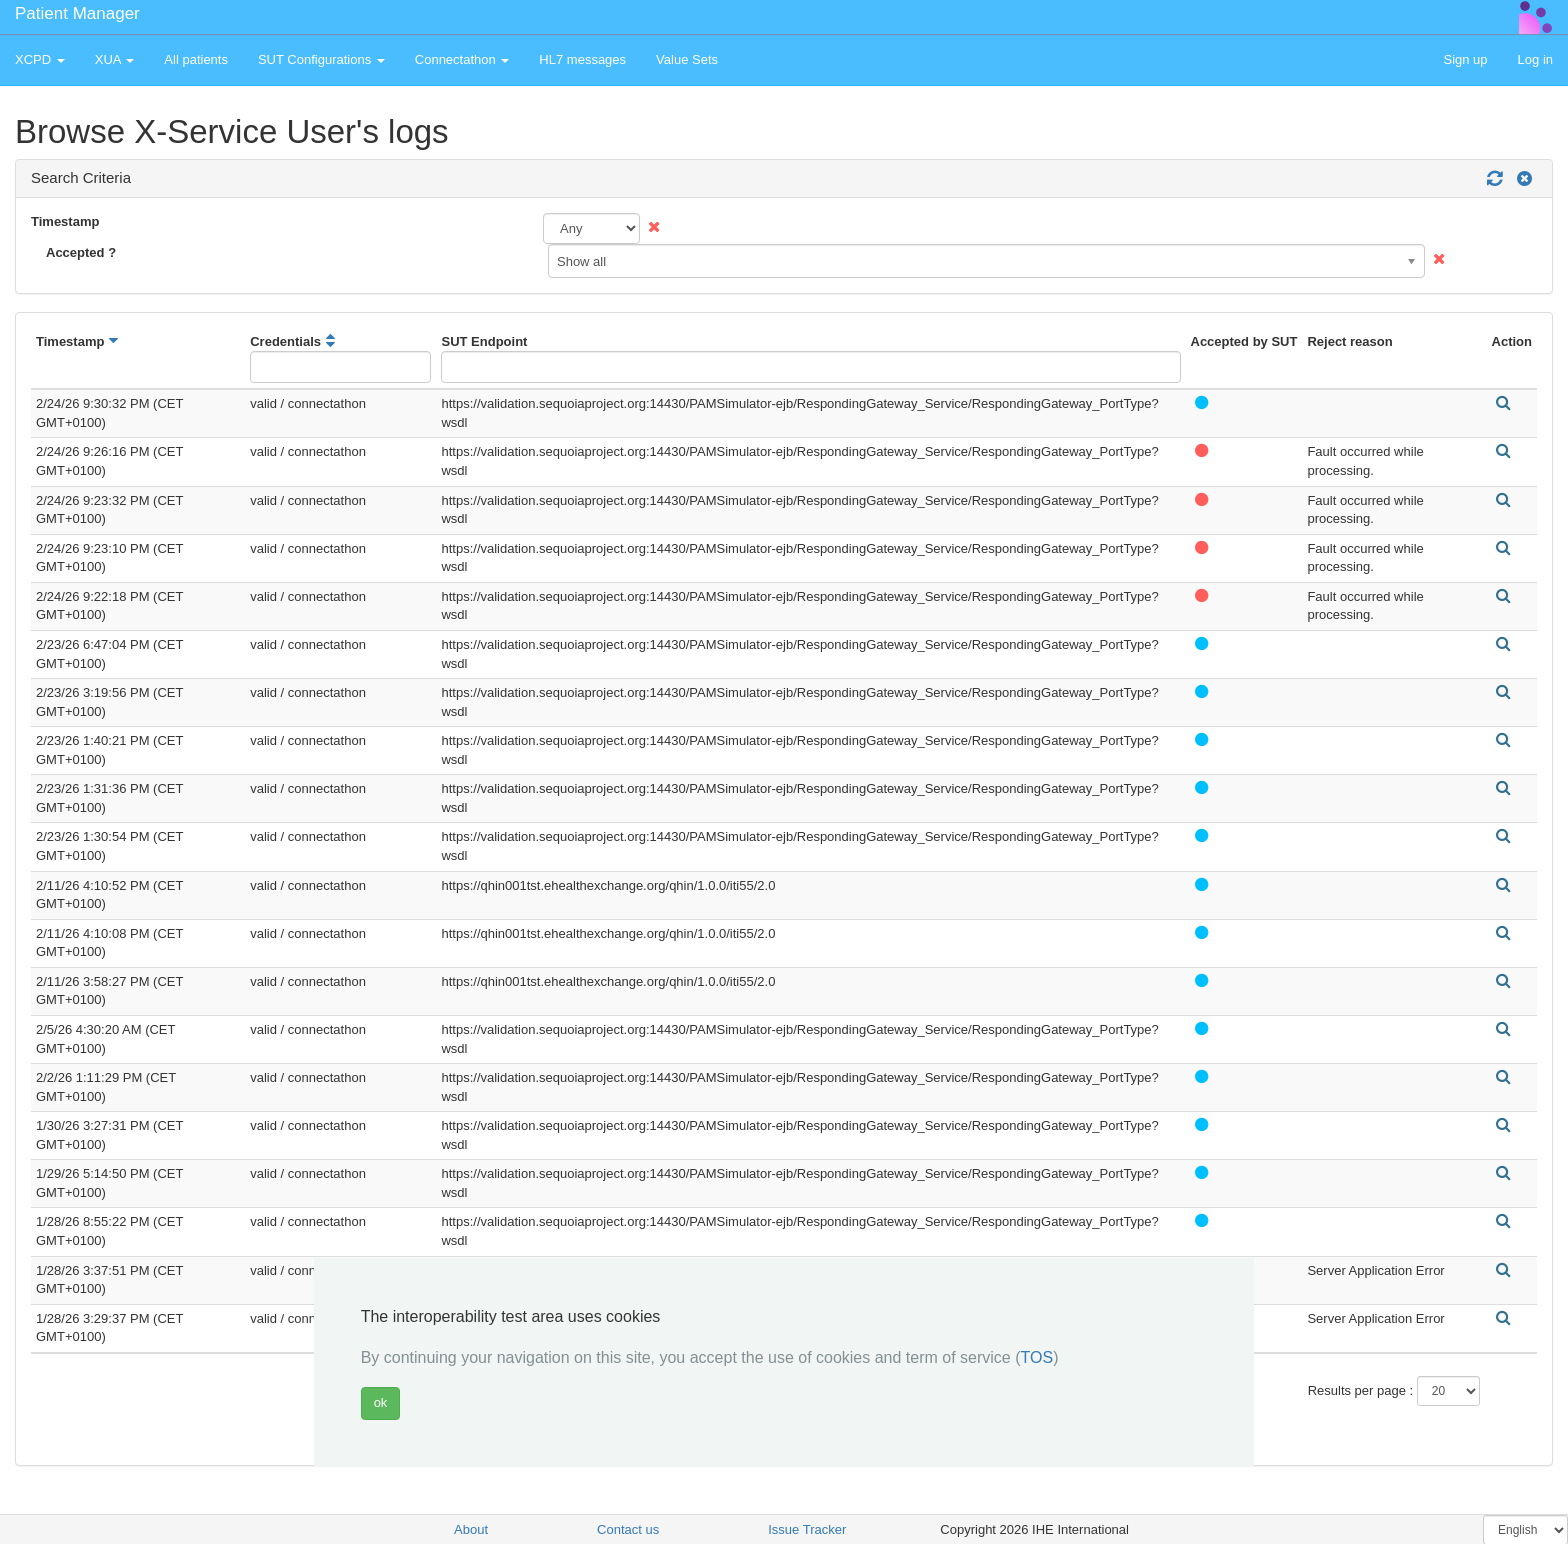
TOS (1037, 1357)
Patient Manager (77, 13)
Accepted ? (81, 252)
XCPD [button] (40, 59)
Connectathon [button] (462, 59)
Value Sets (687, 59)
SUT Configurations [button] (321, 59)
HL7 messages (582, 59)
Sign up (1465, 59)
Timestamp (65, 221)
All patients (196, 59)
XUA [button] (115, 59)
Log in (1535, 59)
